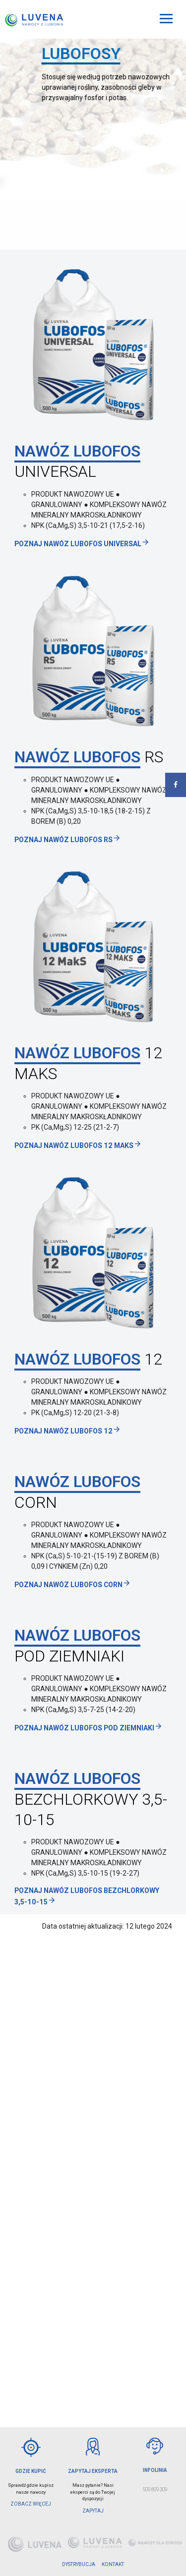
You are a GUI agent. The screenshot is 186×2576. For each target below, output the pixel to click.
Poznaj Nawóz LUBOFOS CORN (72, 1584)
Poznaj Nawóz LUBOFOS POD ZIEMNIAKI (88, 1727)
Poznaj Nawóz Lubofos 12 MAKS (78, 1145)
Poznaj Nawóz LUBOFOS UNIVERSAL (82, 543)
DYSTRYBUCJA (78, 2564)
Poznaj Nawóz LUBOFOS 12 (67, 1431)
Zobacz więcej (30, 2504)
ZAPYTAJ (93, 2511)
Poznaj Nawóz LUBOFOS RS (67, 839)
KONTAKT (113, 2564)
